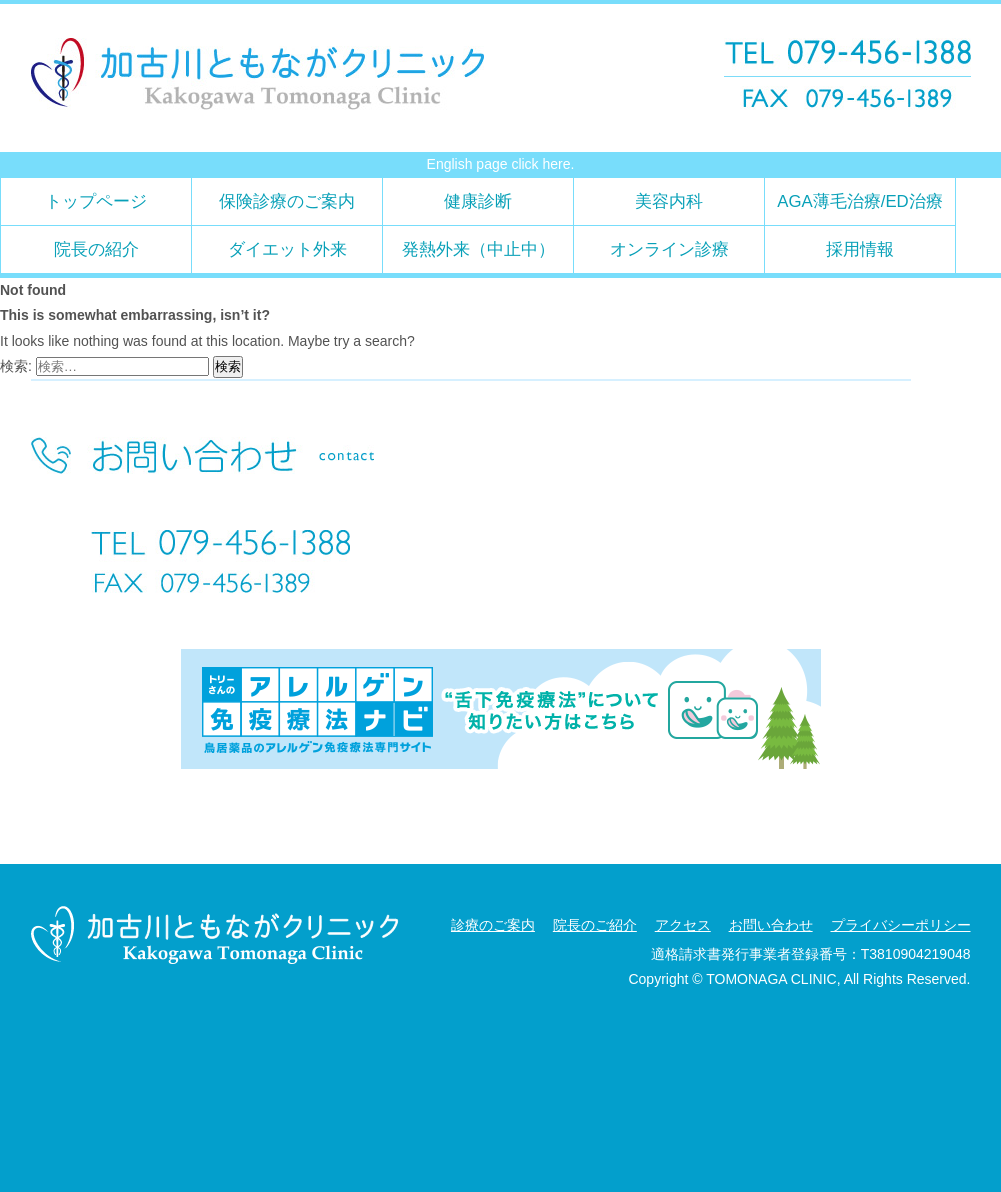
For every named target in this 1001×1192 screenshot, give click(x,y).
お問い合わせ (771, 925)
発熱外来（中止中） (478, 249)
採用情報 (860, 249)
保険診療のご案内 (287, 201)
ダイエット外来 (287, 249)
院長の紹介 (96, 249)
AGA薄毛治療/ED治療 (859, 201)
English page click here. (501, 164)
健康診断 (478, 201)
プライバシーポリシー (901, 925)
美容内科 (669, 201)
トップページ (96, 201)
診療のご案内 (493, 925)
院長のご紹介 (595, 925)
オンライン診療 (669, 249)
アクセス (683, 925)
